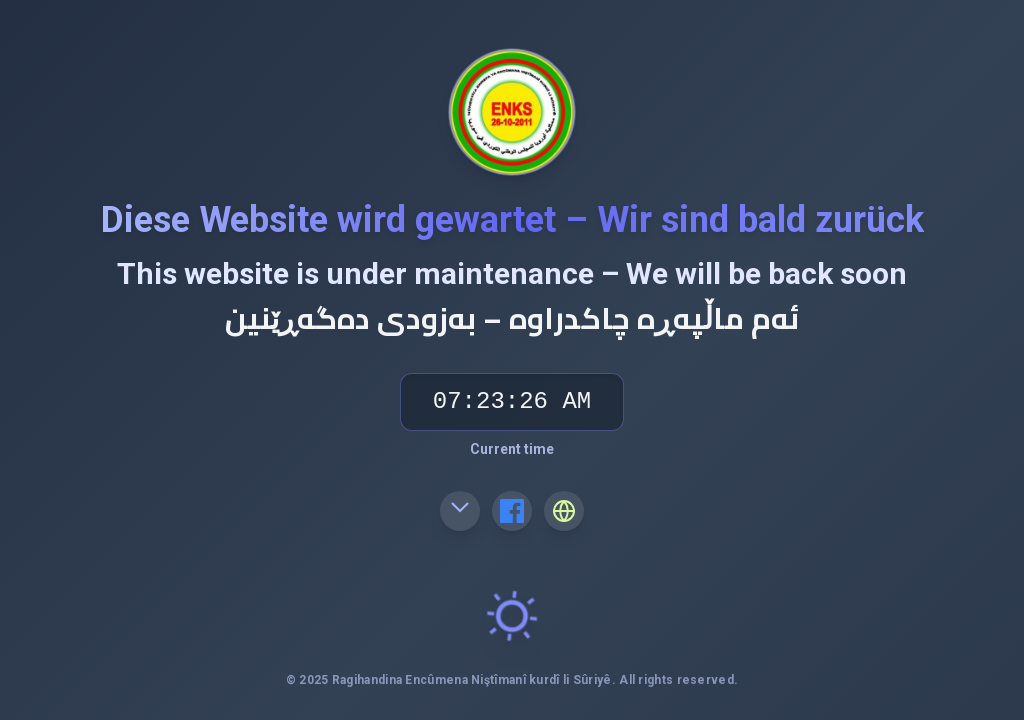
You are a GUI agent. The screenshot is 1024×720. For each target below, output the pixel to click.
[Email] (460, 511)
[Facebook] (512, 511)
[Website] (564, 511)
